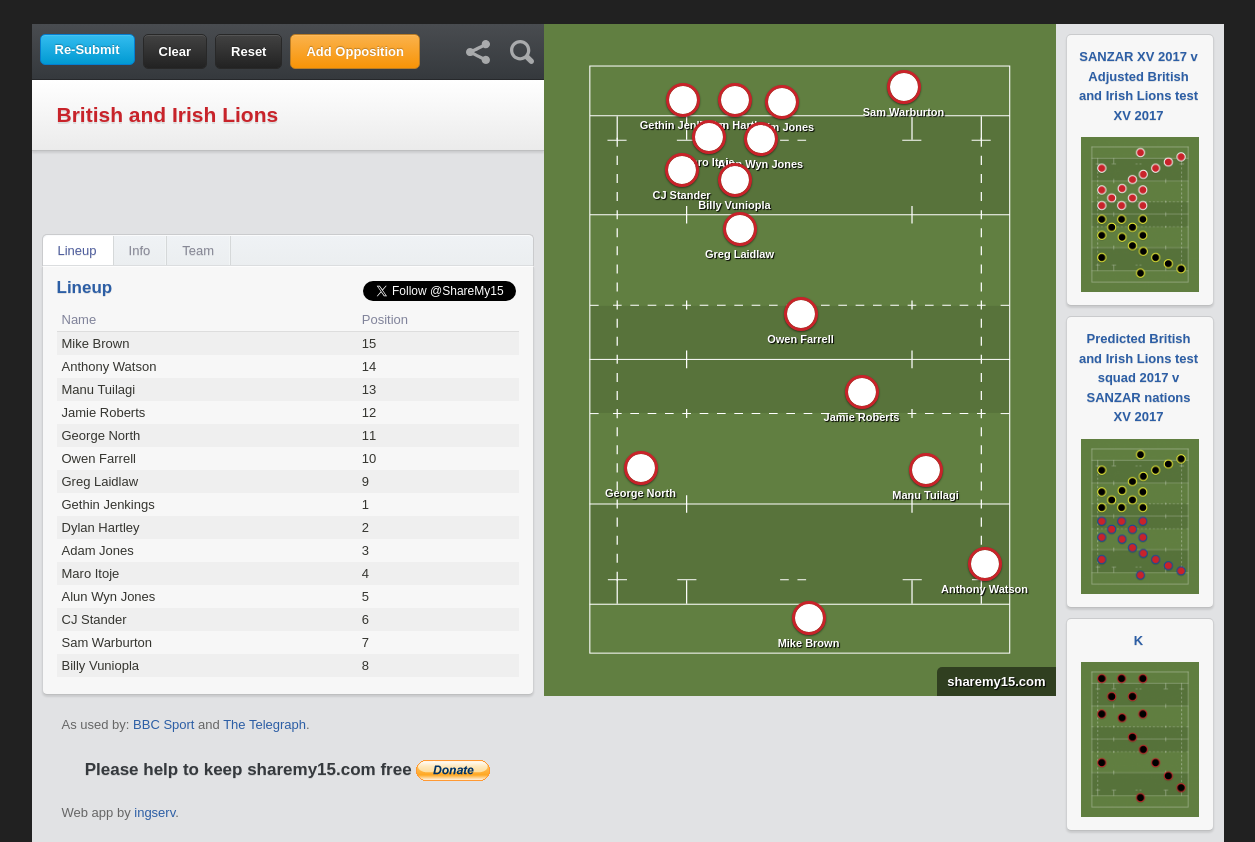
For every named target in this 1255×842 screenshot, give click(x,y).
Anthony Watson (109, 366)
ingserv (154, 812)
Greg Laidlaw (100, 481)
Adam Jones (98, 550)
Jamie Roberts (104, 412)
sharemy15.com (991, 681)
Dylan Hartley (101, 527)
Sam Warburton (107, 642)
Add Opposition (354, 51)
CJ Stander (94, 619)
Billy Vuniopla (101, 665)
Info (140, 250)
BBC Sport (163, 724)
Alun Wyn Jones (109, 596)
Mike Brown (96, 343)
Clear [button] (175, 51)
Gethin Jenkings (108, 504)
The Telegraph (264, 724)
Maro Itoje (91, 573)
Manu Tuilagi (99, 389)
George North (101, 435)
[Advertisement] (628, 10)
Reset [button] (248, 51)
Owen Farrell (99, 458)
